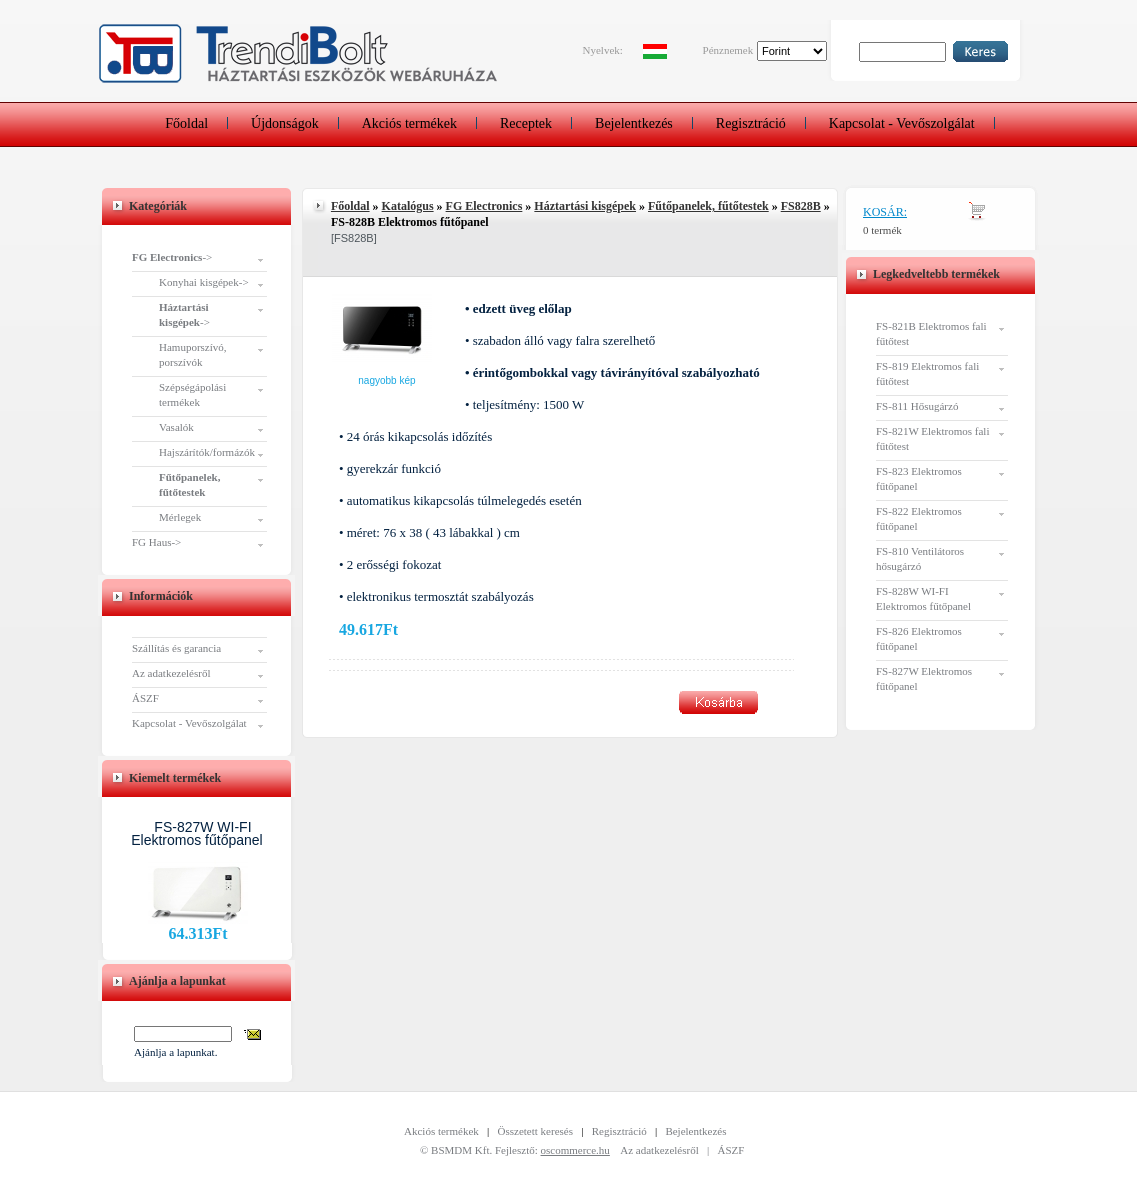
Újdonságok (285, 123)
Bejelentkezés (634, 123)
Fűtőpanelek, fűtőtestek (708, 206)
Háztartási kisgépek (585, 206)
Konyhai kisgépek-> (204, 282)
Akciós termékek (409, 123)
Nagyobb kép (386, 380)
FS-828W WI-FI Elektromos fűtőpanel (923, 598)
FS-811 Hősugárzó (917, 406)
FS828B (801, 206)
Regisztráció (751, 123)
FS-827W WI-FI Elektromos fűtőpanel (197, 833)
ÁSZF (145, 698)
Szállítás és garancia (176, 648)
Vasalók (176, 427)
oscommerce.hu (575, 1150)
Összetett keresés (535, 1131)
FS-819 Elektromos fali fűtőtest (927, 373)
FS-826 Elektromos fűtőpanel (919, 638)
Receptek (526, 123)
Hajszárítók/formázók (207, 452)
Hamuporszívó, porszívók (193, 354)
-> (172, 257)
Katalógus (408, 206)
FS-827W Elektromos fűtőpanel (924, 678)
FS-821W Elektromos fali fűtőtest (932, 438)
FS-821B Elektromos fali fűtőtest (931, 333)
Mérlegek (180, 517)
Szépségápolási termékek (192, 394)
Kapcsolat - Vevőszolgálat (902, 123)
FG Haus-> (156, 542)
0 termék (882, 230)
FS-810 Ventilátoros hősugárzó (920, 558)
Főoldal (186, 123)
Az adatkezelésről (171, 673)
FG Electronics (484, 206)
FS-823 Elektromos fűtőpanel (919, 478)
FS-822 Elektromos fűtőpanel (919, 518)
